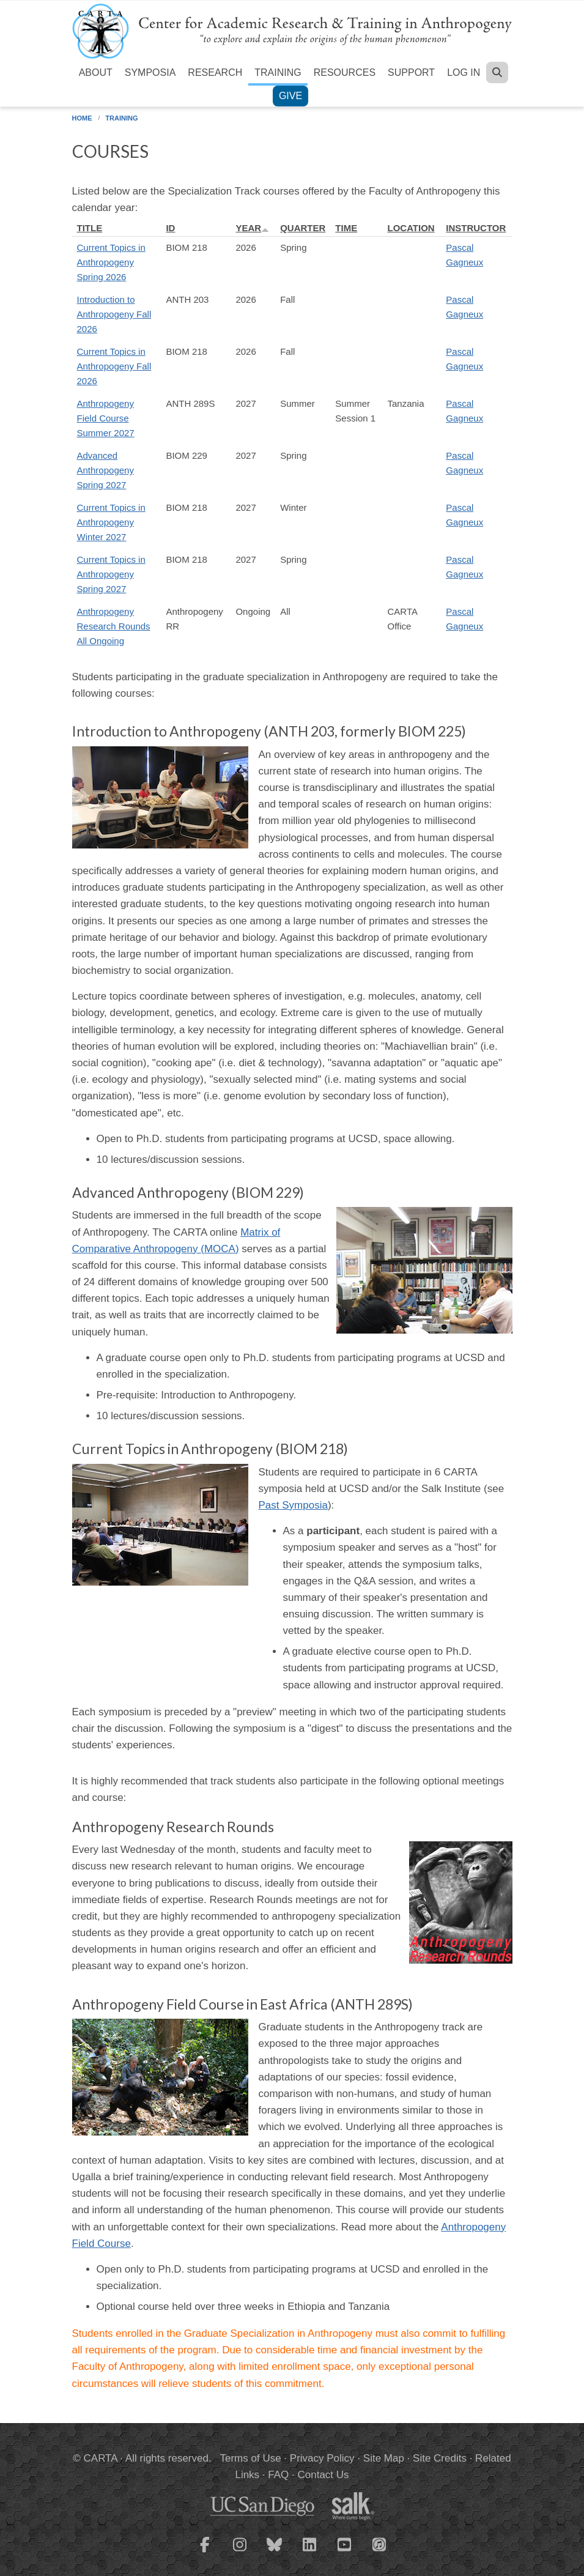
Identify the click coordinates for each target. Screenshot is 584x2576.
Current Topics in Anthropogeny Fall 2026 (114, 366)
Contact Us (323, 2475)
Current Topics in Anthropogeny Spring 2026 (111, 262)
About (96, 72)
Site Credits (440, 2458)
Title (90, 228)
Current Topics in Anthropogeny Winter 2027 (111, 522)
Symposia (150, 72)
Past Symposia (293, 1505)
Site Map (383, 2458)
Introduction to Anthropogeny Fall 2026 (114, 314)
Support (411, 72)
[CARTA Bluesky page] (274, 2552)
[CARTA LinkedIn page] (309, 2552)
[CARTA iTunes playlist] (379, 2543)
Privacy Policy (322, 2458)
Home (82, 118)
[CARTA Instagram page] (239, 2552)
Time (346, 228)
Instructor (476, 228)
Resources (344, 72)
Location (410, 228)
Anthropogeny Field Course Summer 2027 (106, 418)
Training (277, 72)
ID (170, 228)
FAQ (278, 2475)
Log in (463, 72)
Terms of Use (250, 2458)
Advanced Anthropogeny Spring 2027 (105, 470)
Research (215, 72)
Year (252, 228)
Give (290, 96)
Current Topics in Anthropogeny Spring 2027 (111, 574)
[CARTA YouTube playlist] (344, 2552)
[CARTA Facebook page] (205, 2552)
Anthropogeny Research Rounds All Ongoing (113, 626)
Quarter (302, 228)
